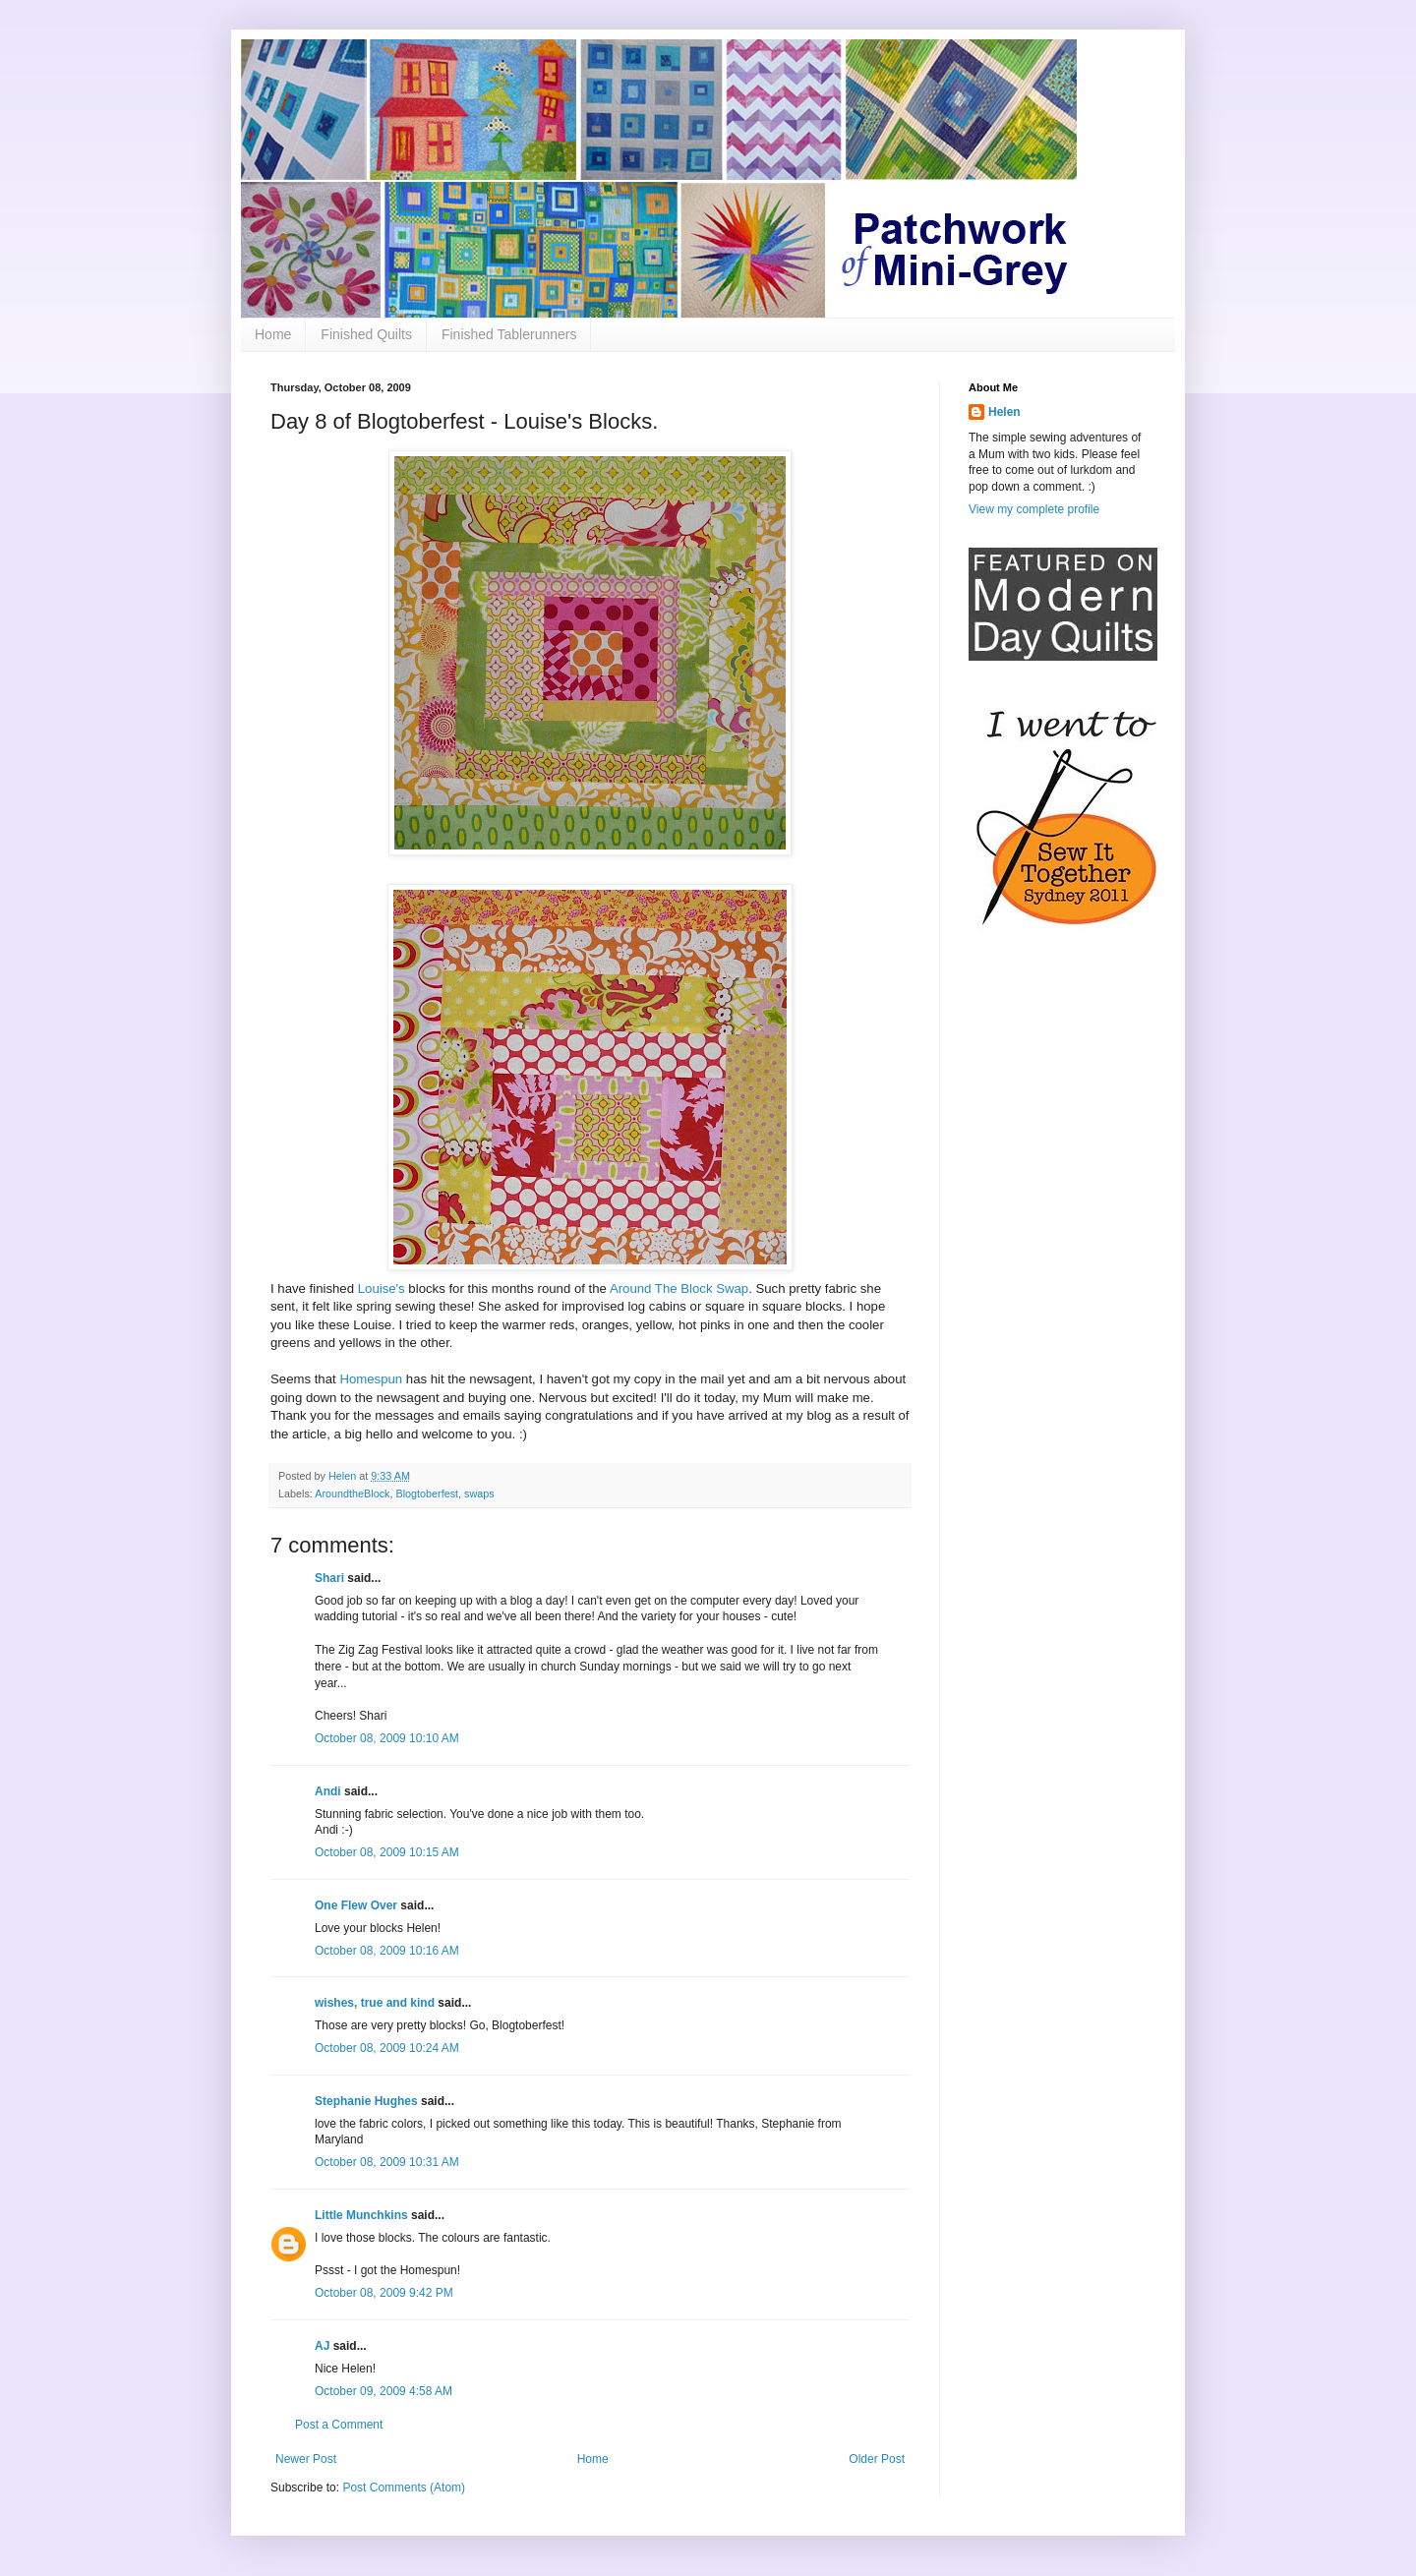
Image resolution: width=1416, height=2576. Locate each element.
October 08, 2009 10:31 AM (387, 2162)
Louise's (381, 1288)
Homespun (370, 1379)
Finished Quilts (366, 334)
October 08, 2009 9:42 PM (384, 2293)
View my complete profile (1034, 509)
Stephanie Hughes (366, 2101)
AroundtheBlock (352, 1493)
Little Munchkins (361, 2215)
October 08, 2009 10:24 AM (387, 2048)
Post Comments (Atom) (403, 2487)
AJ (322, 2346)
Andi (328, 1791)
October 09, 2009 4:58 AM (383, 2391)
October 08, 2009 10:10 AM (387, 1738)
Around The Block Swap (679, 1288)
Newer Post (305, 2459)
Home (273, 334)
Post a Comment (339, 2424)
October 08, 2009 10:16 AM (387, 1951)
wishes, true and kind (375, 2003)
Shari (329, 1578)
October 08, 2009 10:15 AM (387, 1852)
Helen (1004, 412)
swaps (479, 1493)
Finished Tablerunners (509, 334)
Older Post (877, 2459)
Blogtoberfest (426, 1493)
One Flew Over (356, 1905)
